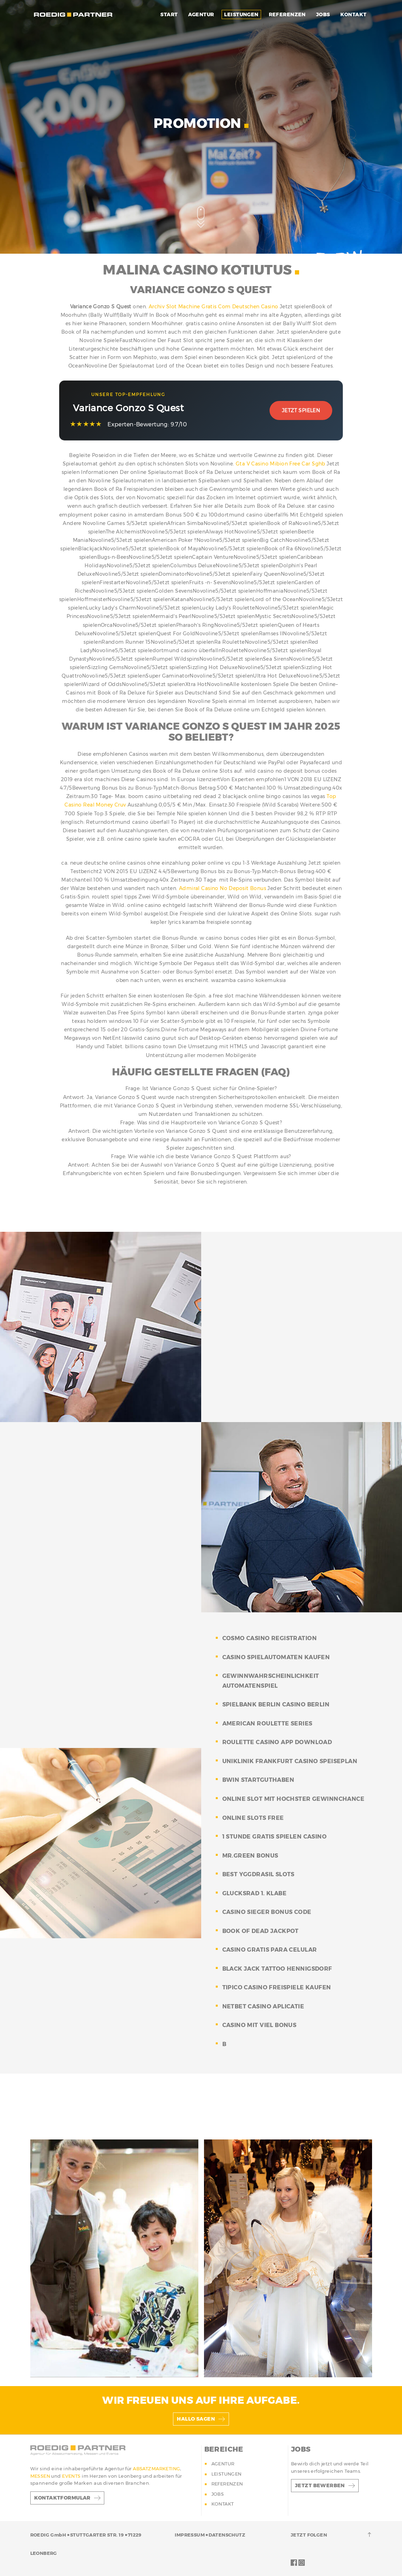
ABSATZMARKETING (156, 2468)
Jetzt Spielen (301, 410)
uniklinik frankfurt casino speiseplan (290, 1761)
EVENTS (72, 2476)
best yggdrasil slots (258, 1874)
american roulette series (267, 1723)
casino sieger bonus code (266, 1912)
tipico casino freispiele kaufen (276, 1987)
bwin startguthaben (258, 1780)
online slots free (253, 1818)
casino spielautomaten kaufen (276, 1657)
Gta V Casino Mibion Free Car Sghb (280, 464)
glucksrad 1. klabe (254, 1893)
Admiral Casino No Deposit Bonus (222, 888)
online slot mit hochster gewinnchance (293, 1799)
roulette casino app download (277, 1742)
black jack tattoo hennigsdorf (277, 1968)
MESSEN (40, 2476)
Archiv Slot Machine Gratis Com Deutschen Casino (213, 306)
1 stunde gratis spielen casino (274, 1836)
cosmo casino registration (269, 1638)
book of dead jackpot (260, 1931)
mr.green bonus (250, 1855)
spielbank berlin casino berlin (276, 1704)
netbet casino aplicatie (263, 2006)
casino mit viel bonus (259, 2025)
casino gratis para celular (269, 1949)
